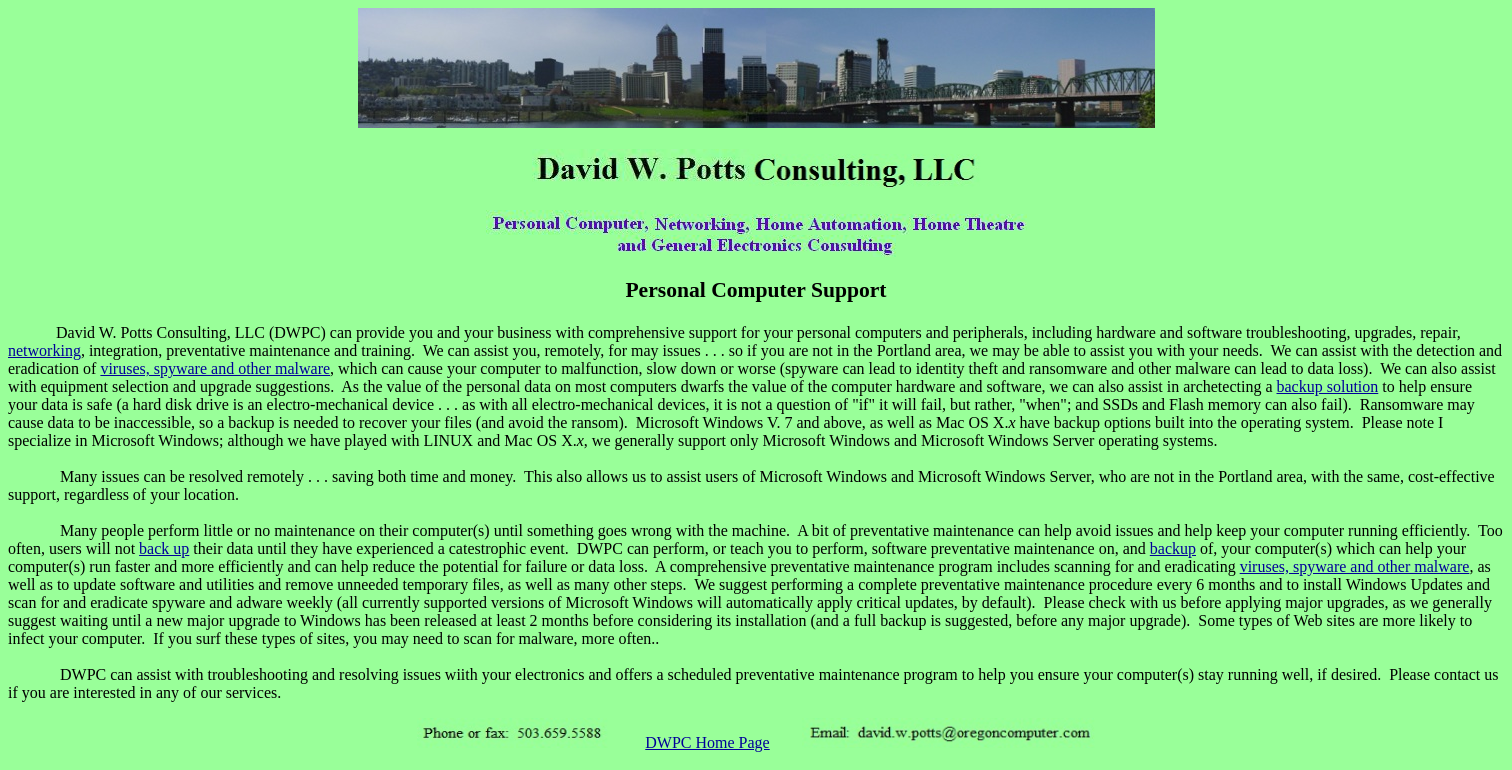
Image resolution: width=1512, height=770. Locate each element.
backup (1173, 548)
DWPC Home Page (707, 742)
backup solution (1328, 386)
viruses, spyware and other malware (215, 368)
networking (44, 350)
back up (164, 548)
